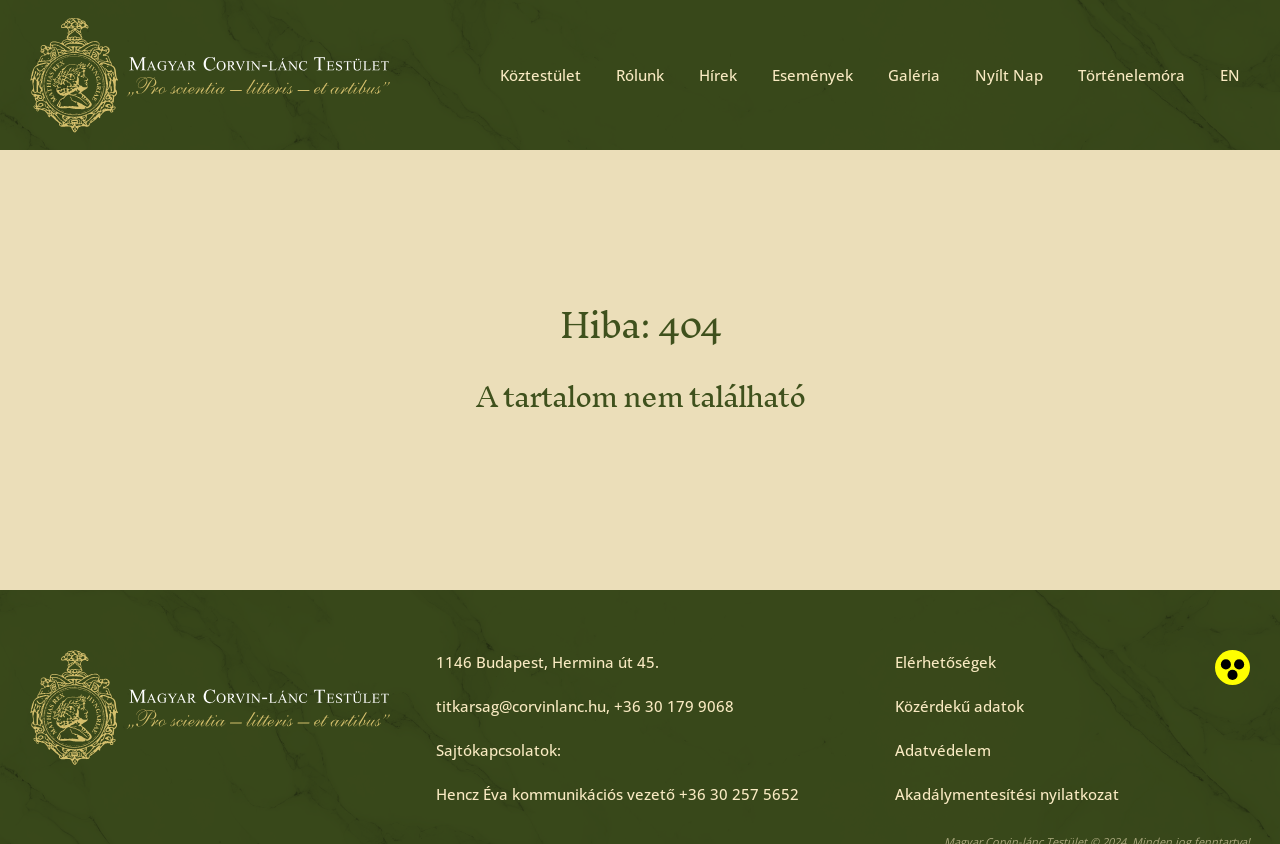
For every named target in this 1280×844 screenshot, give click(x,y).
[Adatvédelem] (943, 750)
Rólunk (640, 75)
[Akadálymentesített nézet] (1232, 667)
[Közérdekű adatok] (959, 706)
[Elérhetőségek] (945, 662)
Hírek (718, 75)
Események (812, 75)
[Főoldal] (210, 75)
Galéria (914, 75)
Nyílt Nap (1009, 75)
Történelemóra (1131, 75)
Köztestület (540, 75)
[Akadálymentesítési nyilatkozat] (1007, 794)
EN (1230, 75)
